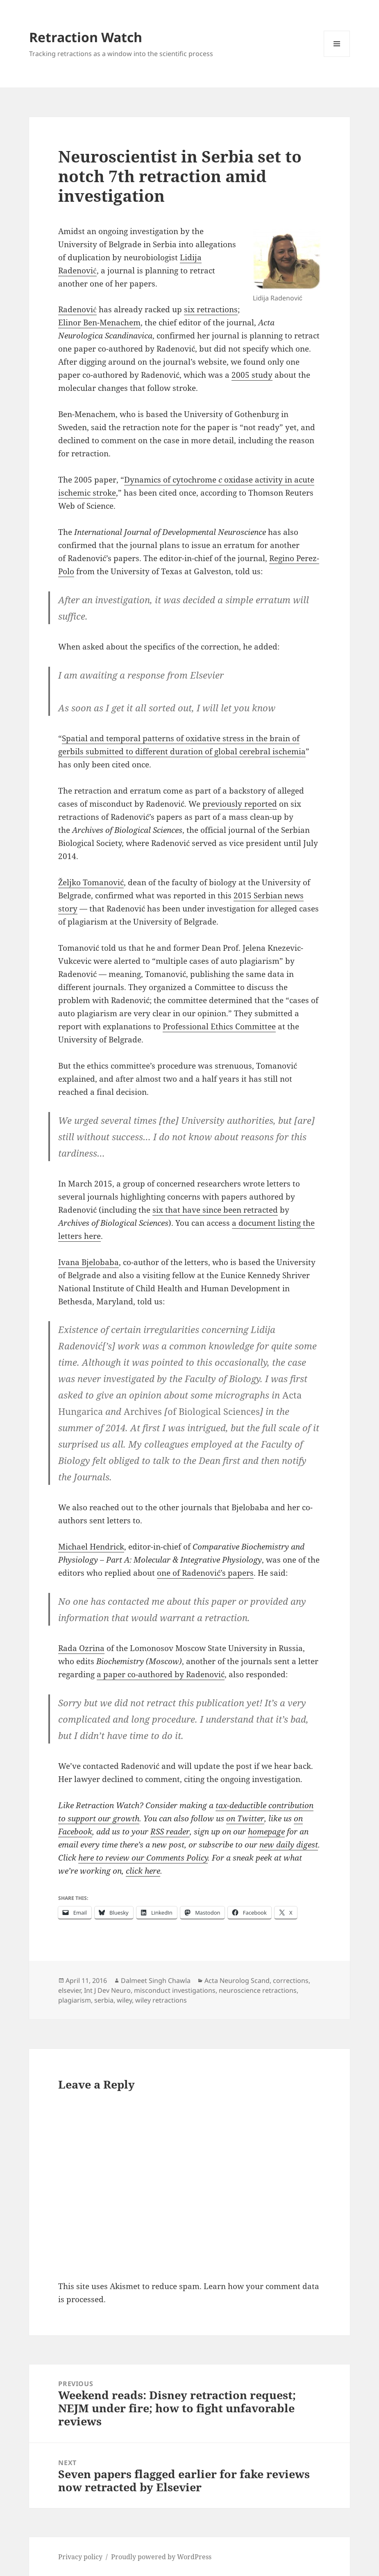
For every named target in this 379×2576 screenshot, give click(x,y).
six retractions (211, 309)
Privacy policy (80, 2556)
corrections (291, 1980)
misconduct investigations (175, 1990)
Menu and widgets (337, 56)
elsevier (69, 1990)
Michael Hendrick (91, 1546)
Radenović (77, 309)
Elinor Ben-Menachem (99, 322)
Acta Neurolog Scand (237, 1980)
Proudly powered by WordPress (161, 2556)
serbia (103, 2000)
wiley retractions (161, 2000)
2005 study (251, 375)
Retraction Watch (85, 37)
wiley (124, 2000)
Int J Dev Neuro (107, 1990)
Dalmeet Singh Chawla (156, 1980)
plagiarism (74, 2000)
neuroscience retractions (258, 1990)
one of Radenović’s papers (205, 1573)
